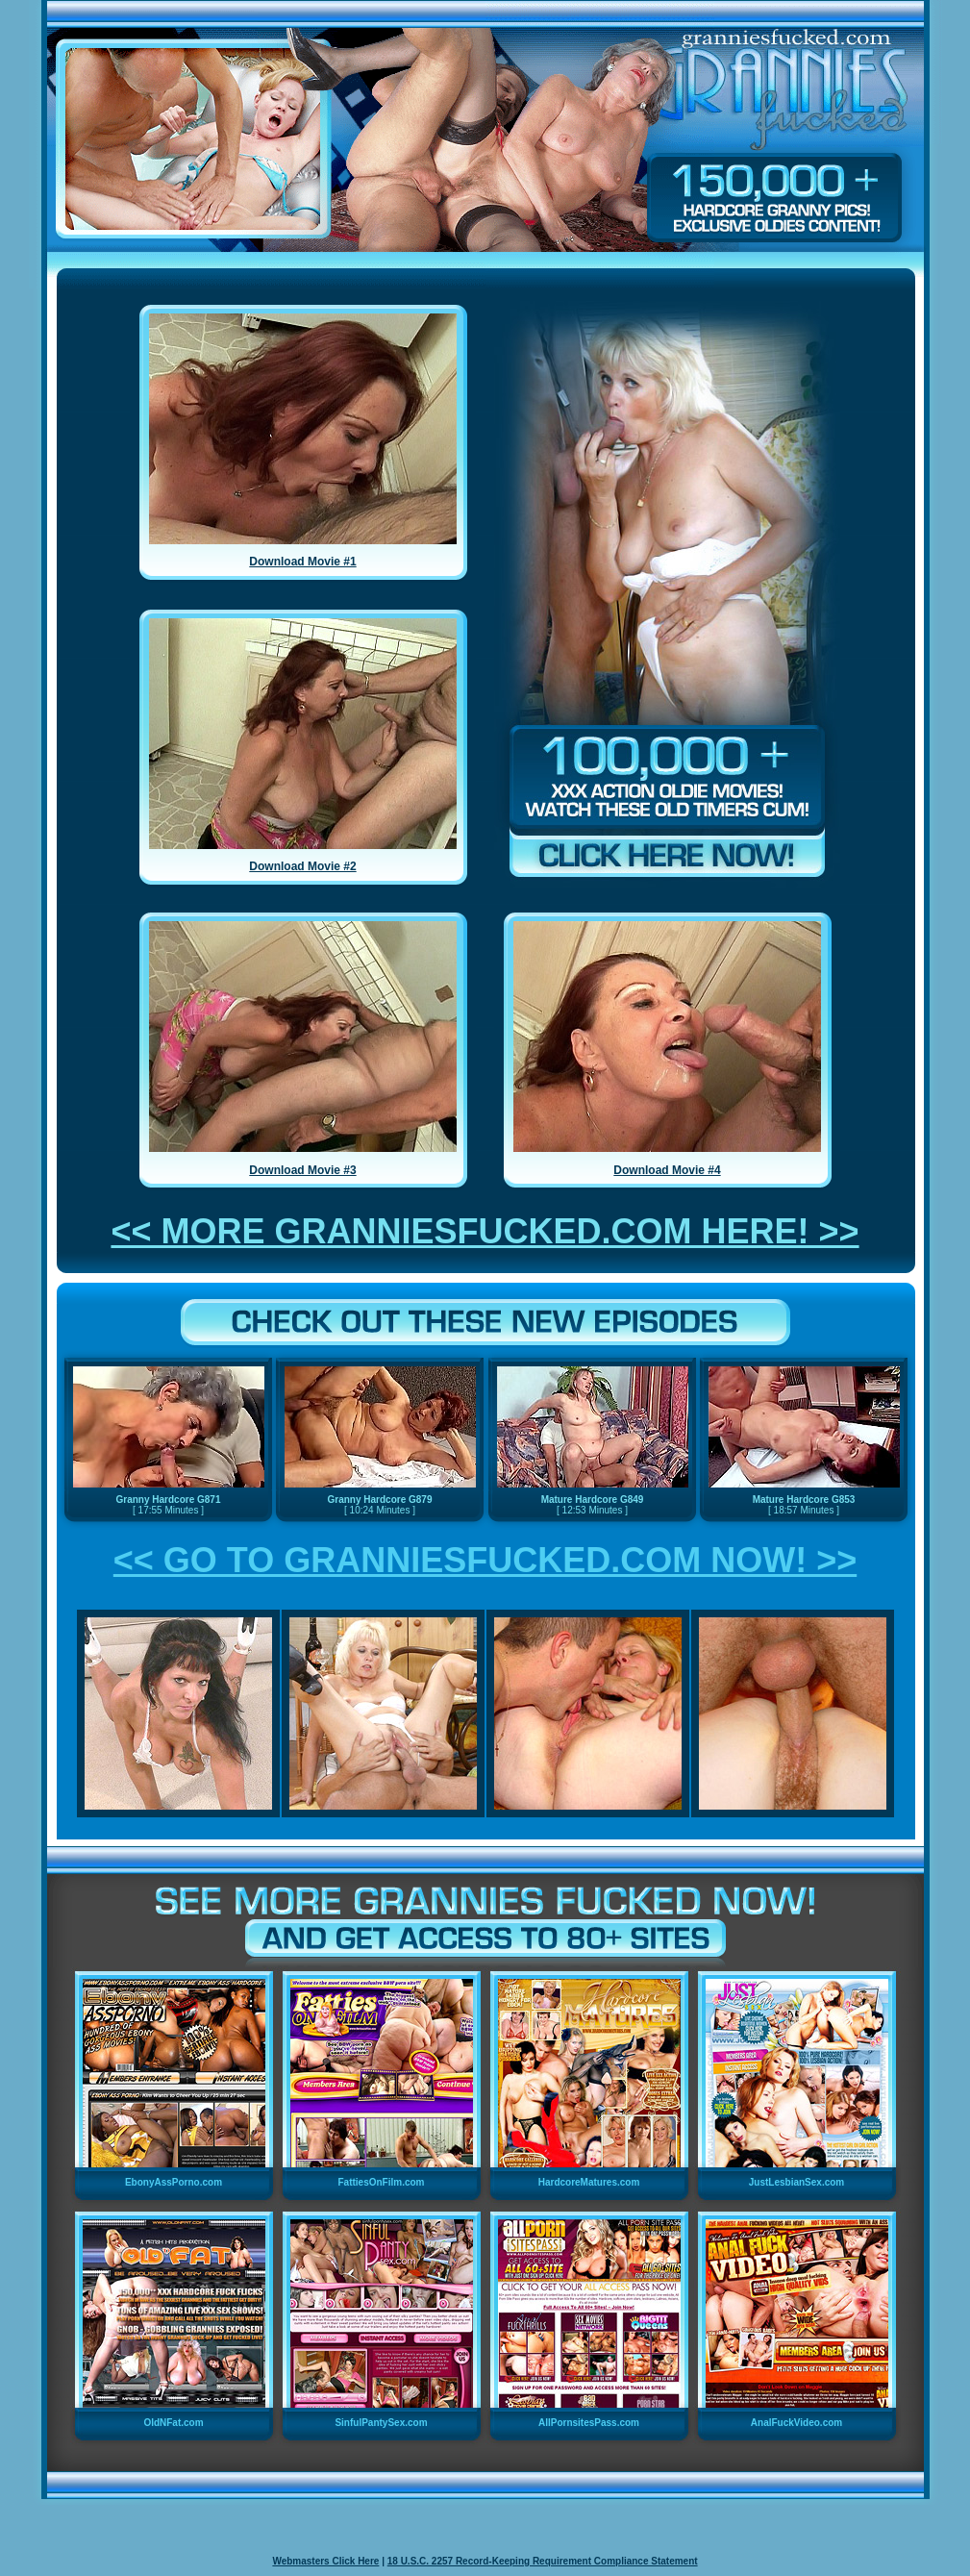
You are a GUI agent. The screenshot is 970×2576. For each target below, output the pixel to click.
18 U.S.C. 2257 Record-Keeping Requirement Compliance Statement (542, 2561)
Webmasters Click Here (325, 2561)
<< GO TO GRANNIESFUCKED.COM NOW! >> (485, 1560)
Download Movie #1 (302, 561)
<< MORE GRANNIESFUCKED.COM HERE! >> (484, 1231)
